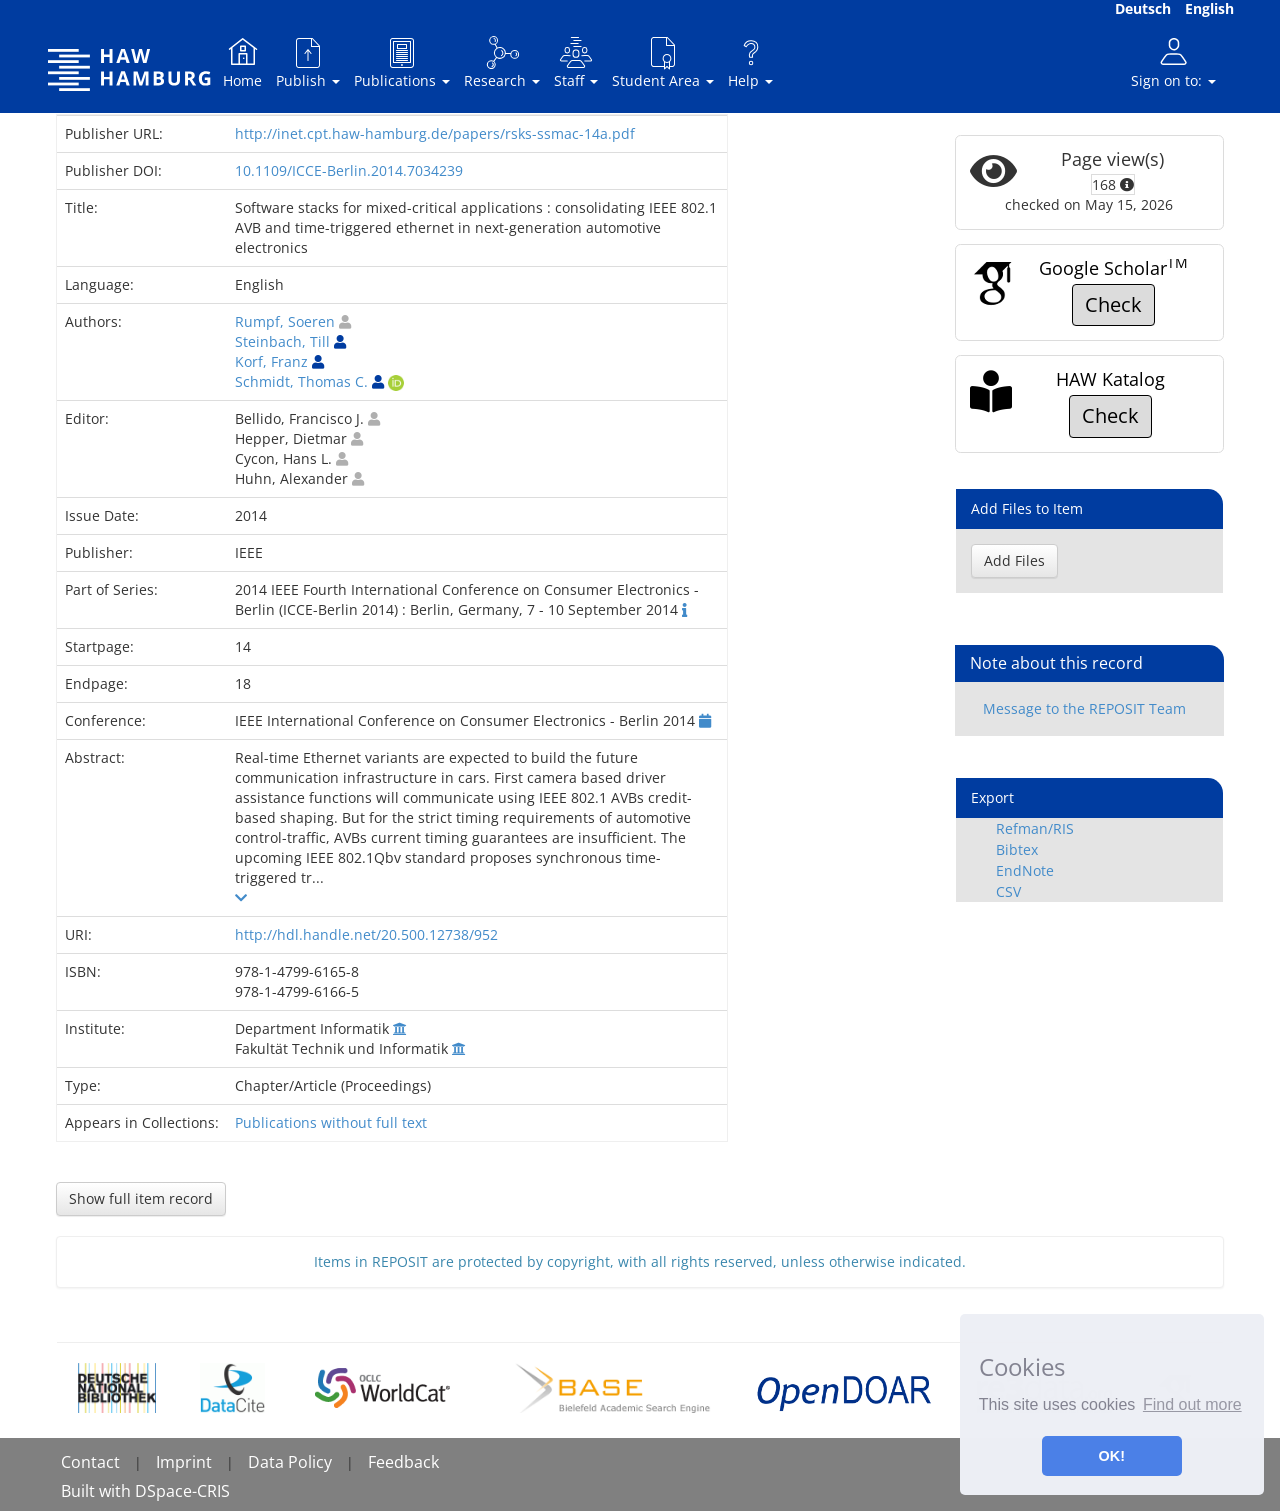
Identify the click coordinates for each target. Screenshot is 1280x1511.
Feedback (403, 1462)
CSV (1008, 891)
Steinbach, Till (282, 341)
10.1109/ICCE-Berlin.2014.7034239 (349, 170)
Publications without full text (331, 1122)
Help (750, 62)
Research (502, 62)
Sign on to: (1173, 62)
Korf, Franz (271, 361)
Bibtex (1017, 849)
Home (242, 62)
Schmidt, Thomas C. (301, 381)
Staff (576, 62)
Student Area (663, 62)
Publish (308, 62)
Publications (402, 62)
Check (1113, 304)
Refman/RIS (1035, 828)
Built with (98, 1491)
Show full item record (141, 1198)
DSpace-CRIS (182, 1491)
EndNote (1025, 870)
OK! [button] (1112, 1456)
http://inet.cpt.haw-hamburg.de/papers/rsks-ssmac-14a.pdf (435, 133)
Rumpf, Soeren (285, 321)
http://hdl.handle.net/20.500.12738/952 (366, 934)
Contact (90, 1462)
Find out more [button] (1192, 1404)
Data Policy (290, 1462)
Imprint (184, 1462)
